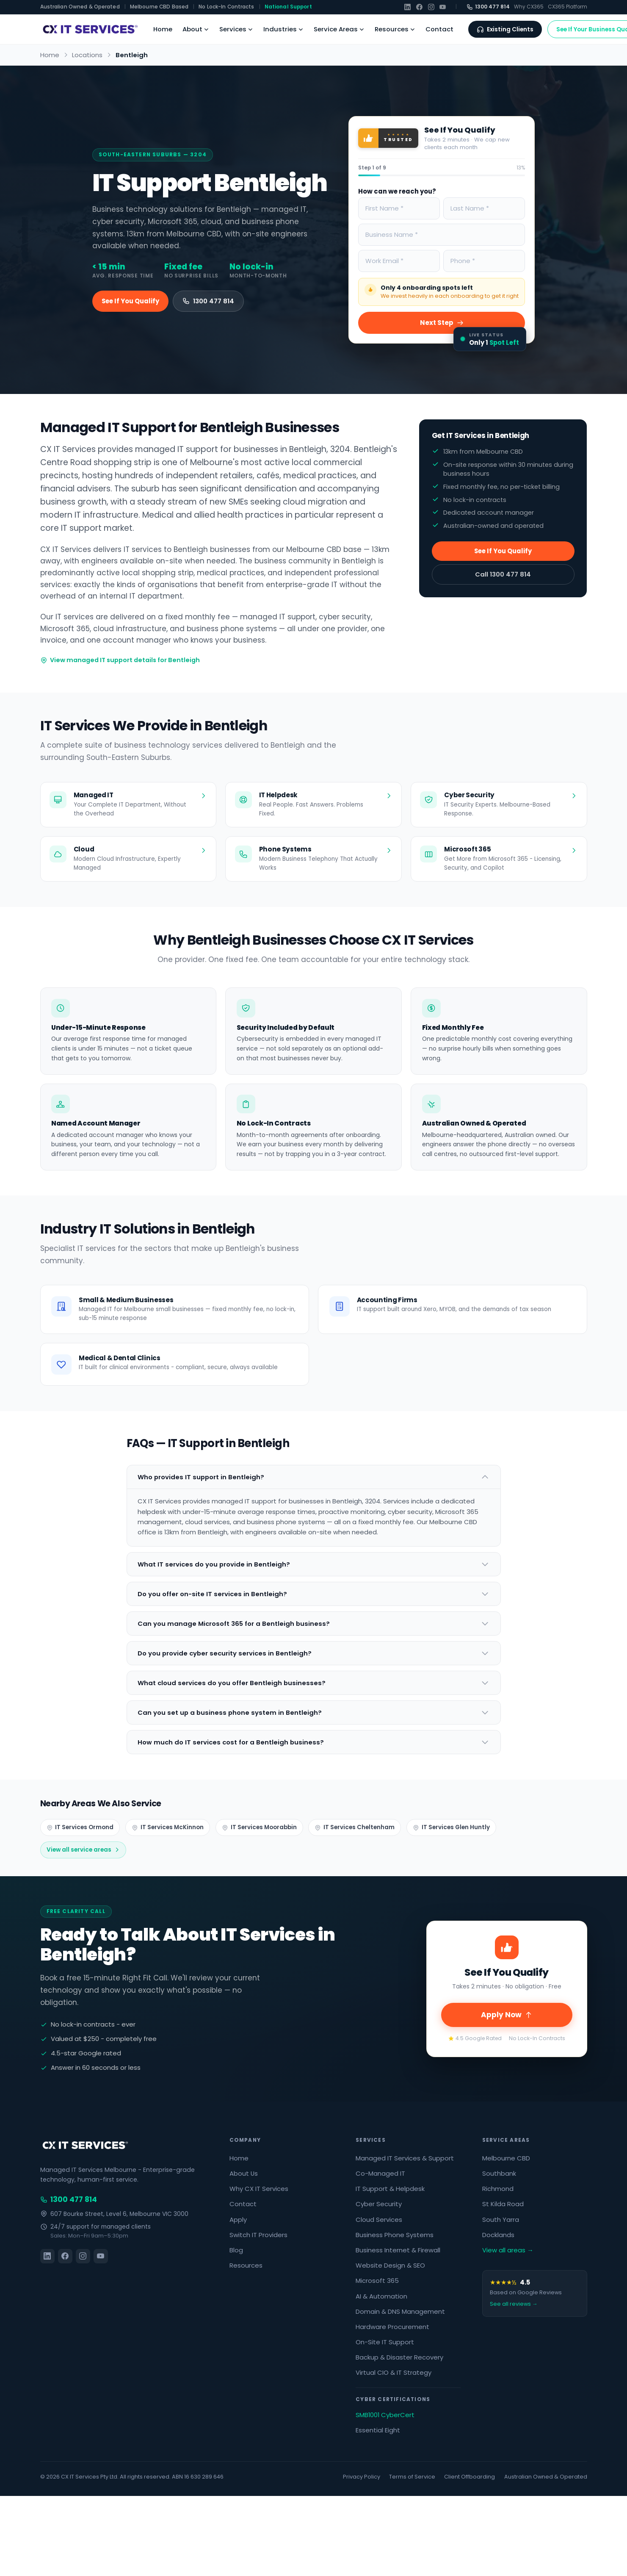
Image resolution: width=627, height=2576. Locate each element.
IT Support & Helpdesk (390, 2188)
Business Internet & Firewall (398, 2250)
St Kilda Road (503, 2203)
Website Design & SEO (390, 2265)
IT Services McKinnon (168, 1827)
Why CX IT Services (258, 2188)
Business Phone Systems (395, 2234)
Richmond (498, 2188)
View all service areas (83, 1850)
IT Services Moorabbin (259, 1827)
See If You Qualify (130, 301)
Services (236, 29)
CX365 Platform (567, 6)
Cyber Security (379, 2203)
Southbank (499, 2173)
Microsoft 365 (377, 2280)
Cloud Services (379, 2219)
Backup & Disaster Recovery (399, 2357)
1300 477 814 (488, 6)
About (195, 29)
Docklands (498, 2234)
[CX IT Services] (84, 2145)
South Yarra (500, 2219)
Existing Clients (505, 29)
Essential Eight (378, 2430)
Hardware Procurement (392, 2326)
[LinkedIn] (407, 7)
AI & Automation (381, 2296)
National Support (288, 6)
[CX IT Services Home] (89, 29)
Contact (439, 29)
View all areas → (507, 2250)
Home (162, 29)
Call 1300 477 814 (503, 574)
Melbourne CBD (506, 2158)
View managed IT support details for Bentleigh (120, 660)
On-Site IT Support (385, 2342)
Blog (236, 2250)
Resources (395, 29)
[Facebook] (419, 7)
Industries (283, 29)
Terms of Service (412, 2476)
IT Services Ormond (80, 1827)
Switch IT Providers (258, 2234)
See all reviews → (514, 2303)
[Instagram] (431, 7)
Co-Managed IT (380, 2173)
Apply (238, 2219)
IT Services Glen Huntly (451, 1827)
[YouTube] (442, 7)
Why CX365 (529, 6)
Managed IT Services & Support (405, 2158)
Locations (87, 54)
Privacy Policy (361, 2476)
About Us (243, 2173)
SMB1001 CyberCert (385, 2414)
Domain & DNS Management (400, 2311)
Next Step (442, 322)
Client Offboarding (469, 2476)
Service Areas (339, 29)
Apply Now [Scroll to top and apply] (506, 2015)
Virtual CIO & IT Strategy (393, 2372)
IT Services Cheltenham (355, 1827)
